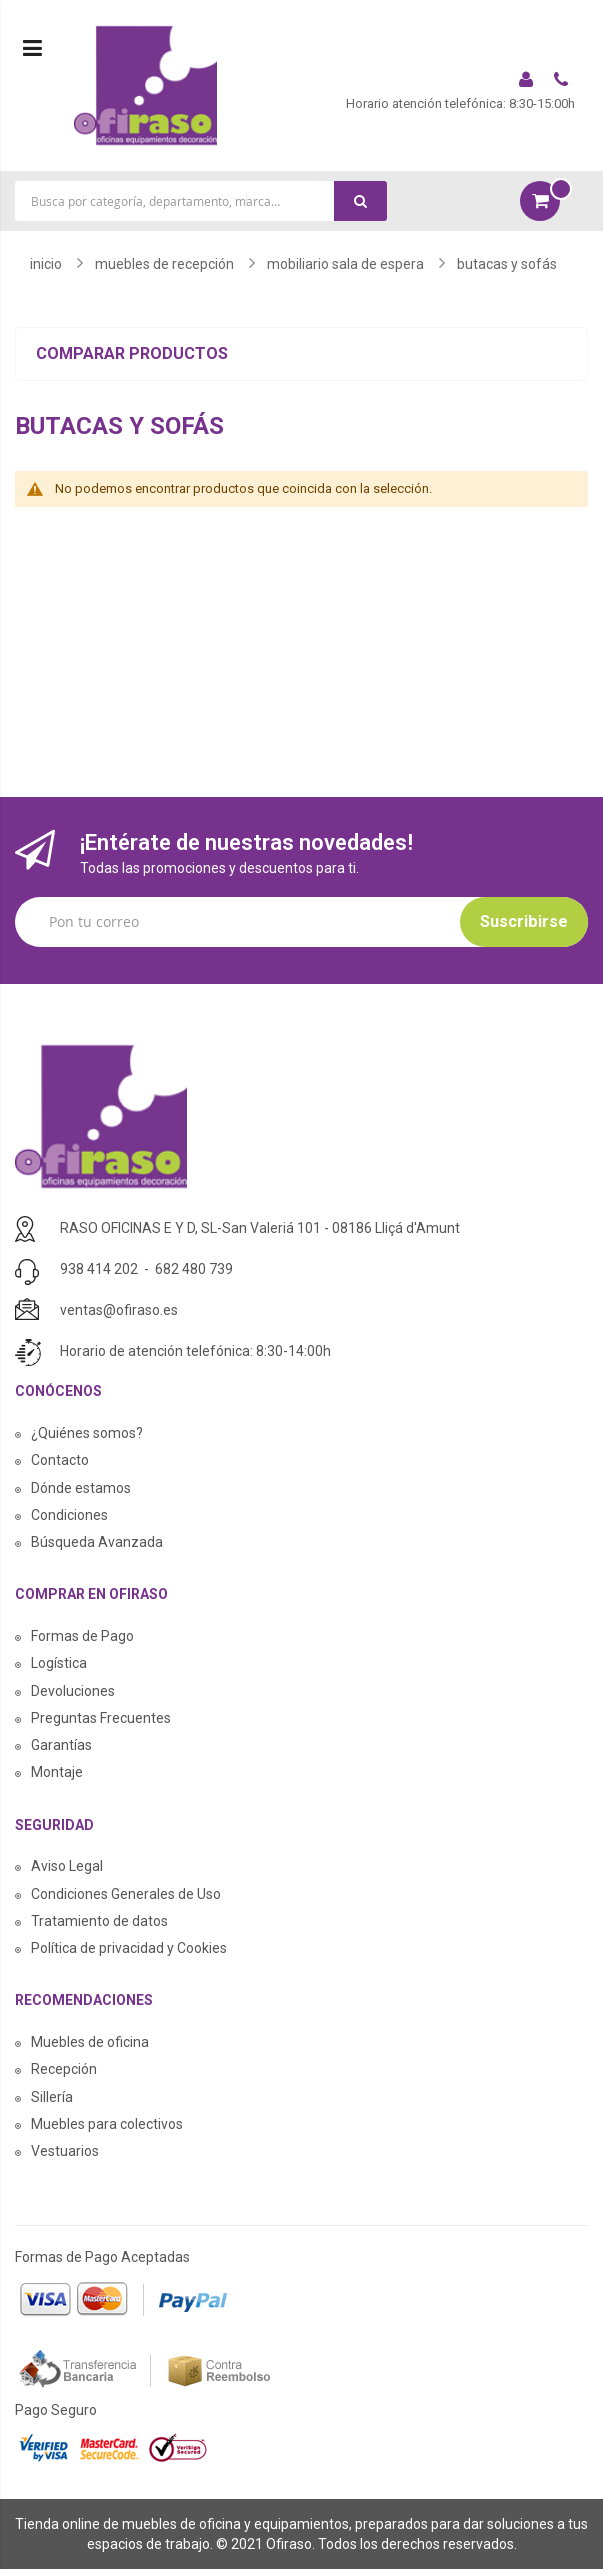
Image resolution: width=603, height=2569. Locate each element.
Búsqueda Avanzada (97, 1542)
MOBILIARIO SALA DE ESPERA (345, 264)
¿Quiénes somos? (87, 1433)
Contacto (60, 1460)
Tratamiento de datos (99, 1921)
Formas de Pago (82, 1636)
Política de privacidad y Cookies (129, 1948)
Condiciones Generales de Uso (126, 1894)
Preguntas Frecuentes (101, 1718)
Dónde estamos (81, 1488)
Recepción (64, 2069)
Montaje (57, 1772)
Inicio (46, 264)
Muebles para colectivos (107, 2124)
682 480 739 (194, 1269)
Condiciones (69, 1515)
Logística (59, 1663)
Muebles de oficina (90, 2042)
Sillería (52, 2097)
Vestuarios (65, 2151)
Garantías (61, 1745)
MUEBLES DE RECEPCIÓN (164, 264)
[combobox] (201, 201)
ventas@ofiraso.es (119, 1310)
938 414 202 (99, 1269)
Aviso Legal (67, 1866)
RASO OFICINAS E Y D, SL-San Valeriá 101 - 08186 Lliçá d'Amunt (260, 1228)
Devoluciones (73, 1691)
